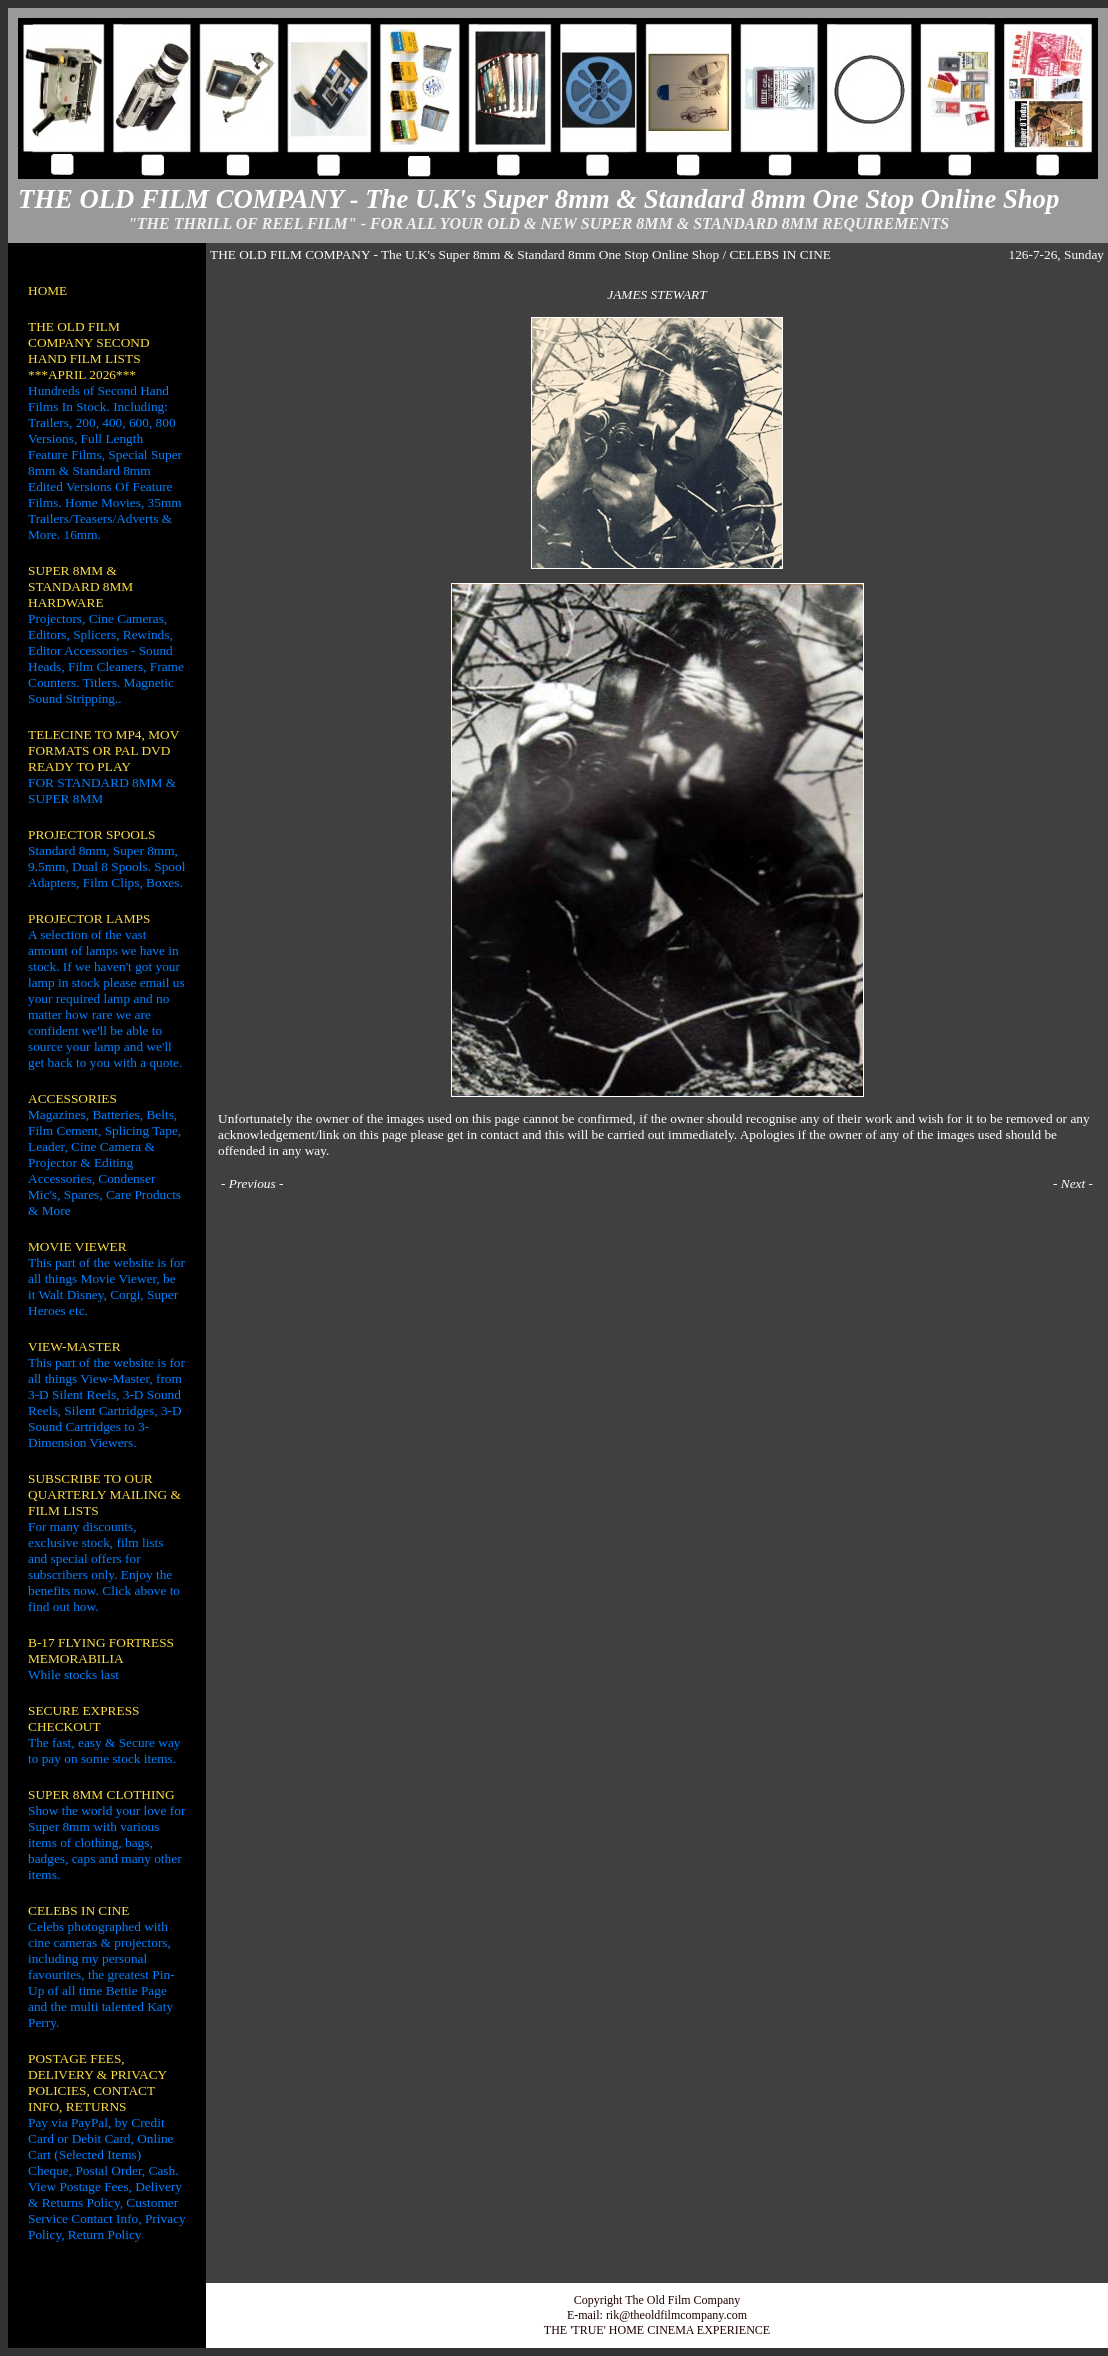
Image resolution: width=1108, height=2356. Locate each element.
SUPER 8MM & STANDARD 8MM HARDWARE (80, 586)
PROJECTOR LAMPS (89, 918)
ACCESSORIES (72, 1098)
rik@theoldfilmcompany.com (676, 2315)
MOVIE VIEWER (77, 1246)
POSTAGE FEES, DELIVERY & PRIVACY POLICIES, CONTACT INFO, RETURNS (97, 2082)
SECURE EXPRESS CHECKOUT (83, 1718)
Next (1073, 1183)
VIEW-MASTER (74, 1346)
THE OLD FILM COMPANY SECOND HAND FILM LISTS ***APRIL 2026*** (89, 350)
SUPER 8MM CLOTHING (101, 1794)
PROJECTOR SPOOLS (92, 834)
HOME (47, 290)
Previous (252, 1183)
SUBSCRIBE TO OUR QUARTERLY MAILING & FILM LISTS (104, 1494)
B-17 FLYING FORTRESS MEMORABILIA (101, 1650)
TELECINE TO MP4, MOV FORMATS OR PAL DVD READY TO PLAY (103, 750)
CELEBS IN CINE (78, 1910)
